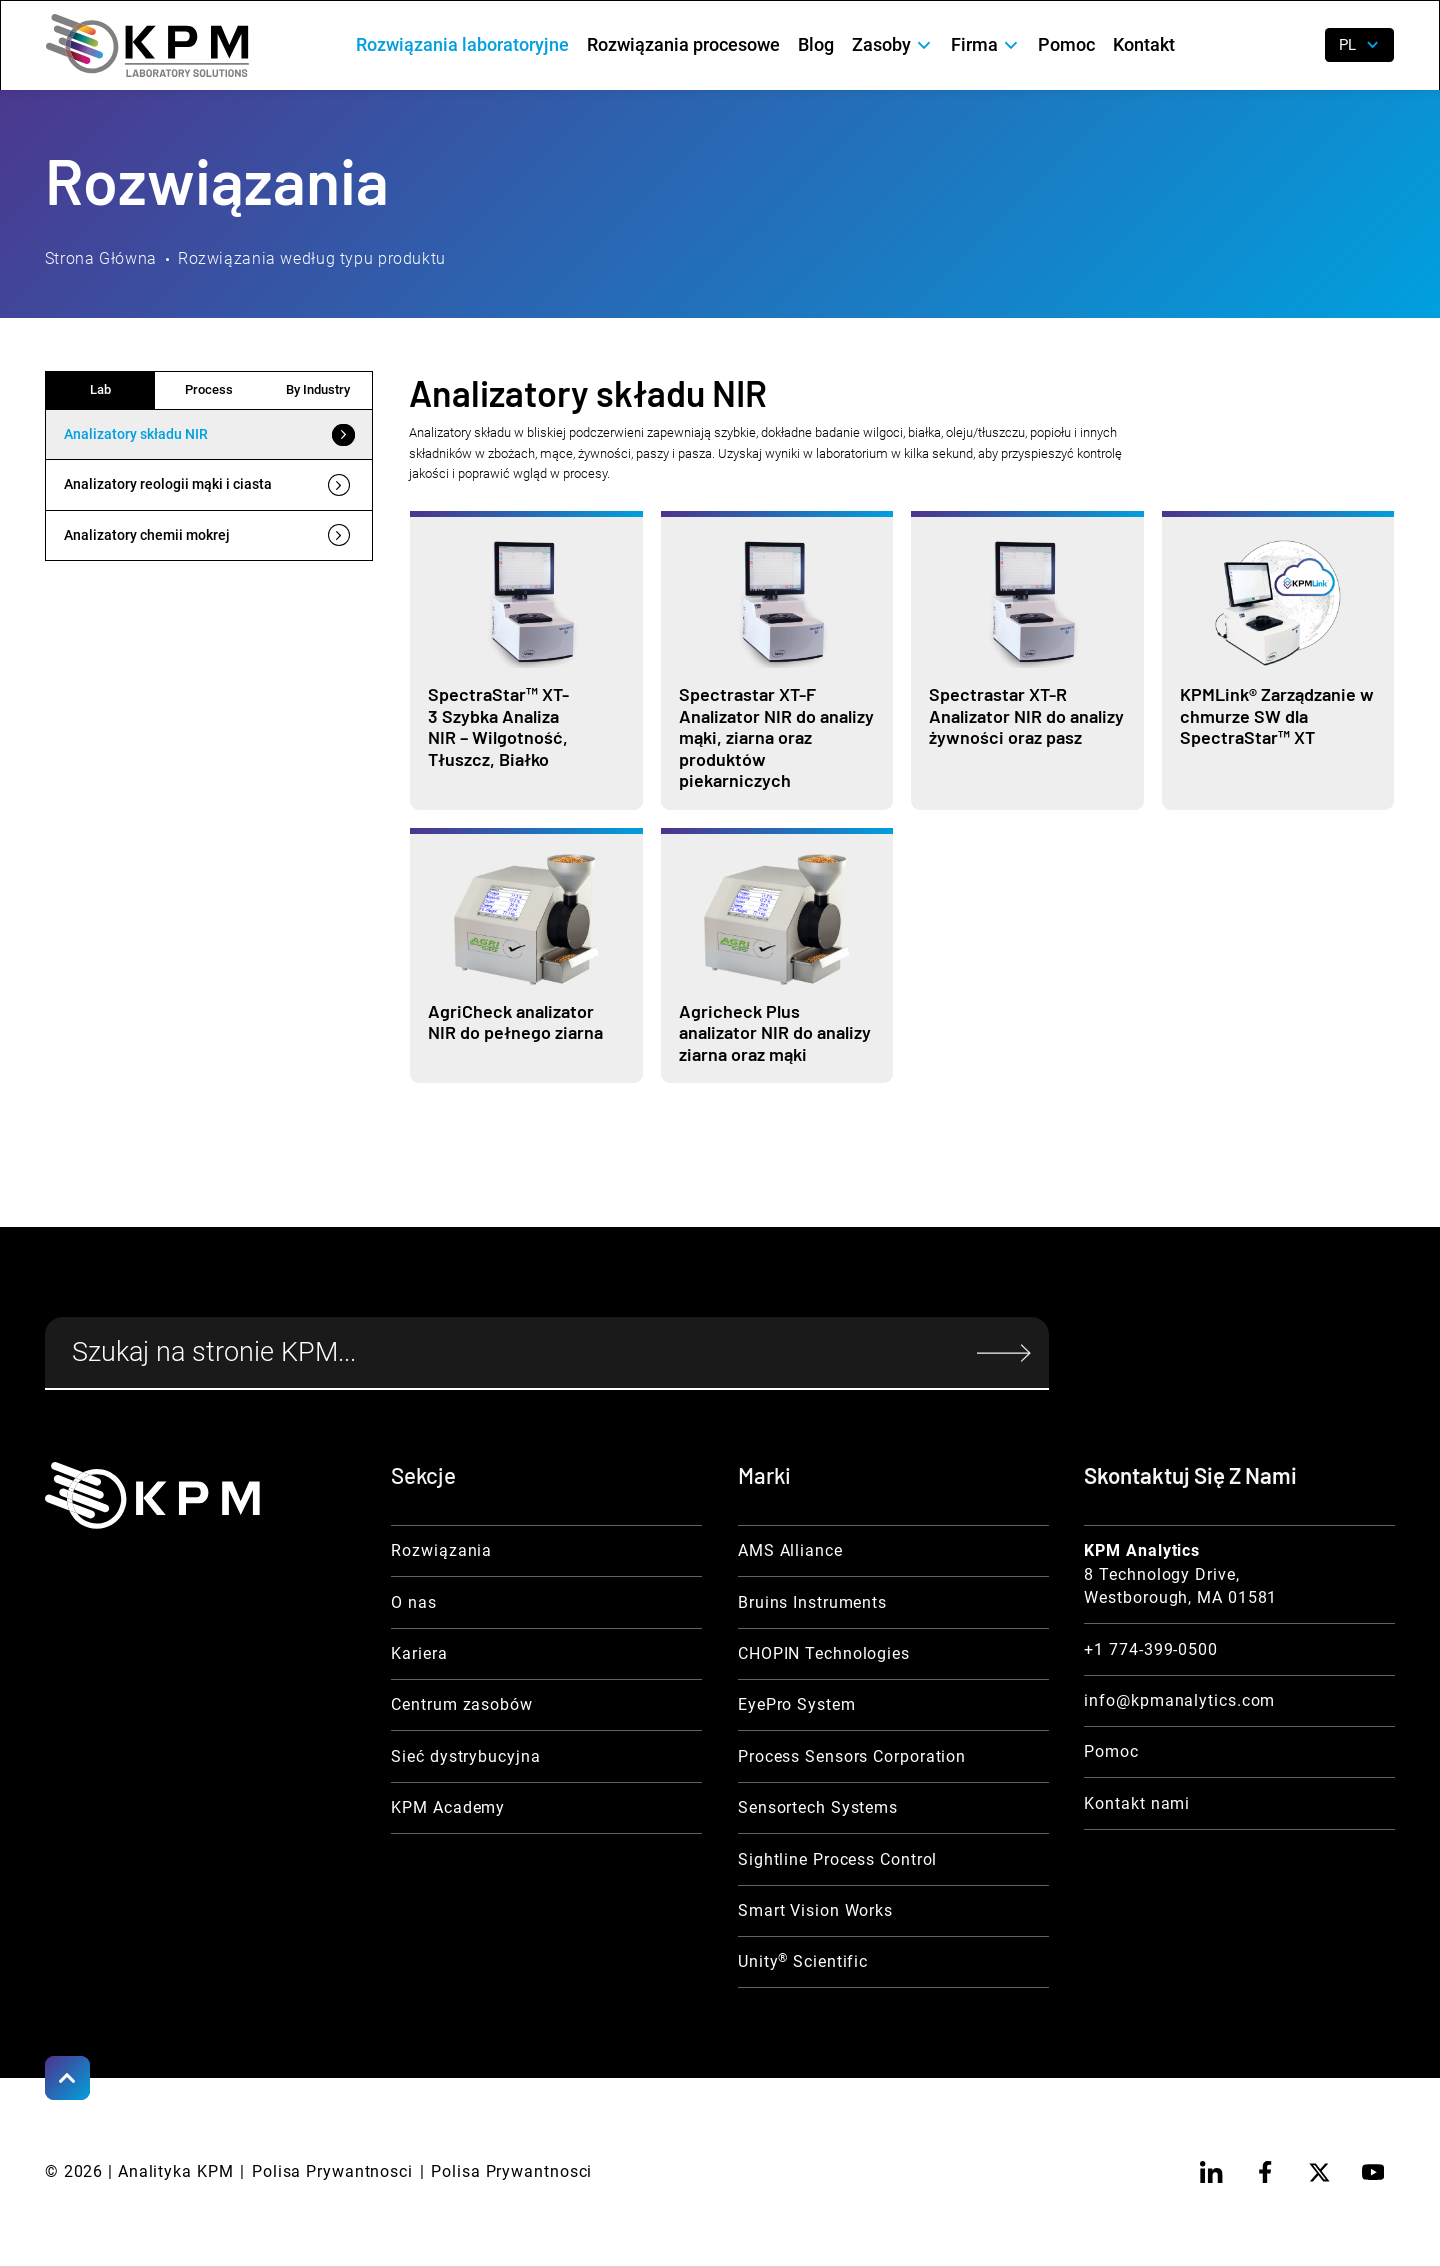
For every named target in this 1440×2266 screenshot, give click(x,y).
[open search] (1294, 45)
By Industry (318, 389)
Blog (816, 44)
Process (209, 389)
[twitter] (1319, 2172)
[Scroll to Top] (67, 2078)
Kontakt (1144, 44)
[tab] (209, 434)
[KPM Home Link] (152, 1495)
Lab (100, 389)
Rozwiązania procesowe (683, 44)
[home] (147, 45)
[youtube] (1372, 2172)
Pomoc (1066, 44)
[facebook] (1265, 2172)
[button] (892, 45)
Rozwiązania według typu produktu (312, 258)
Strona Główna (101, 258)
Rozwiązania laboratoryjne (462, 44)
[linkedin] (1211, 2172)
